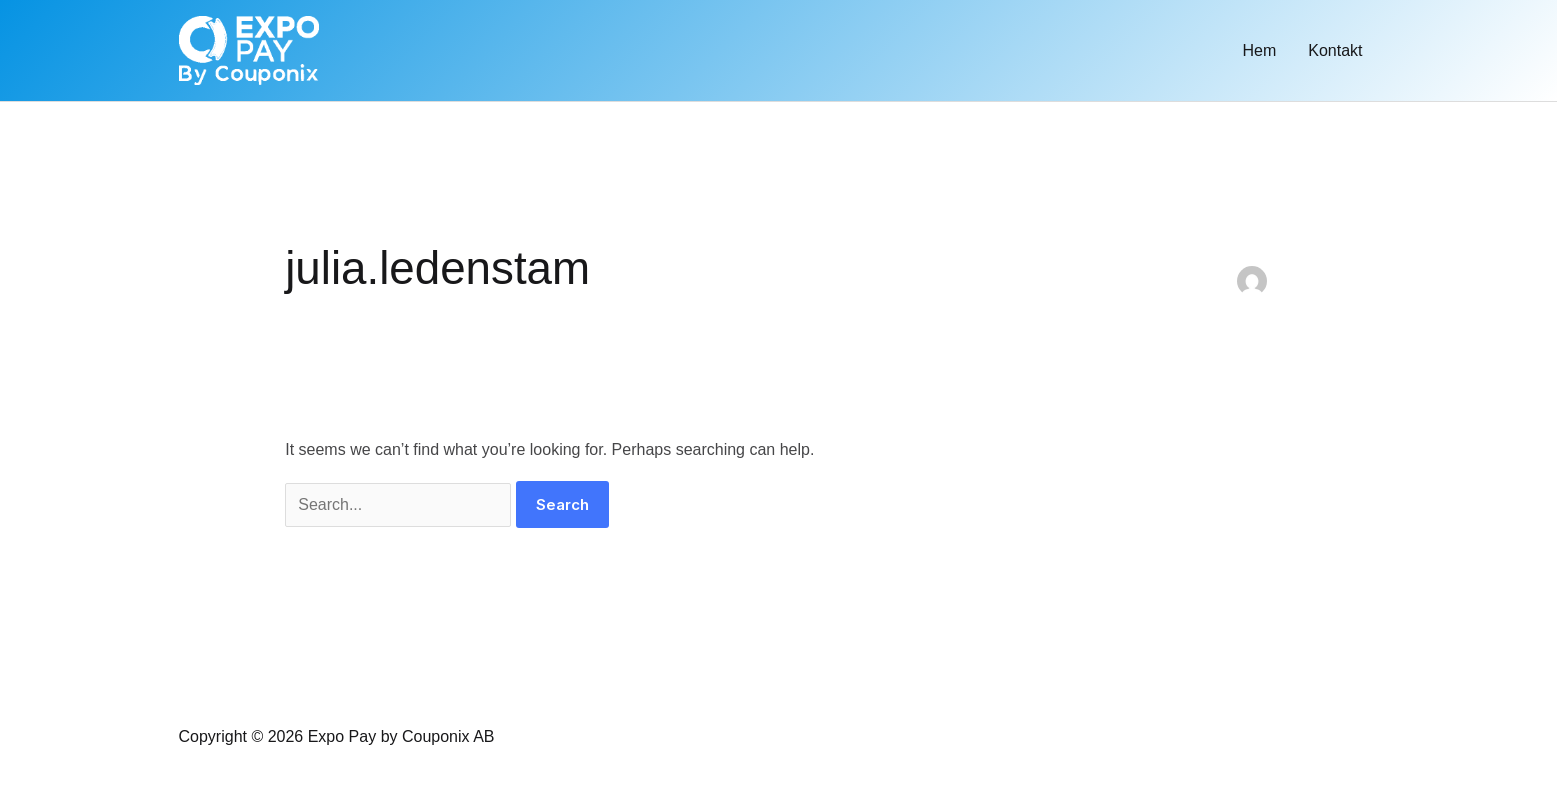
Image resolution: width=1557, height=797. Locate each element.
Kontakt (1335, 50)
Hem (1259, 50)
